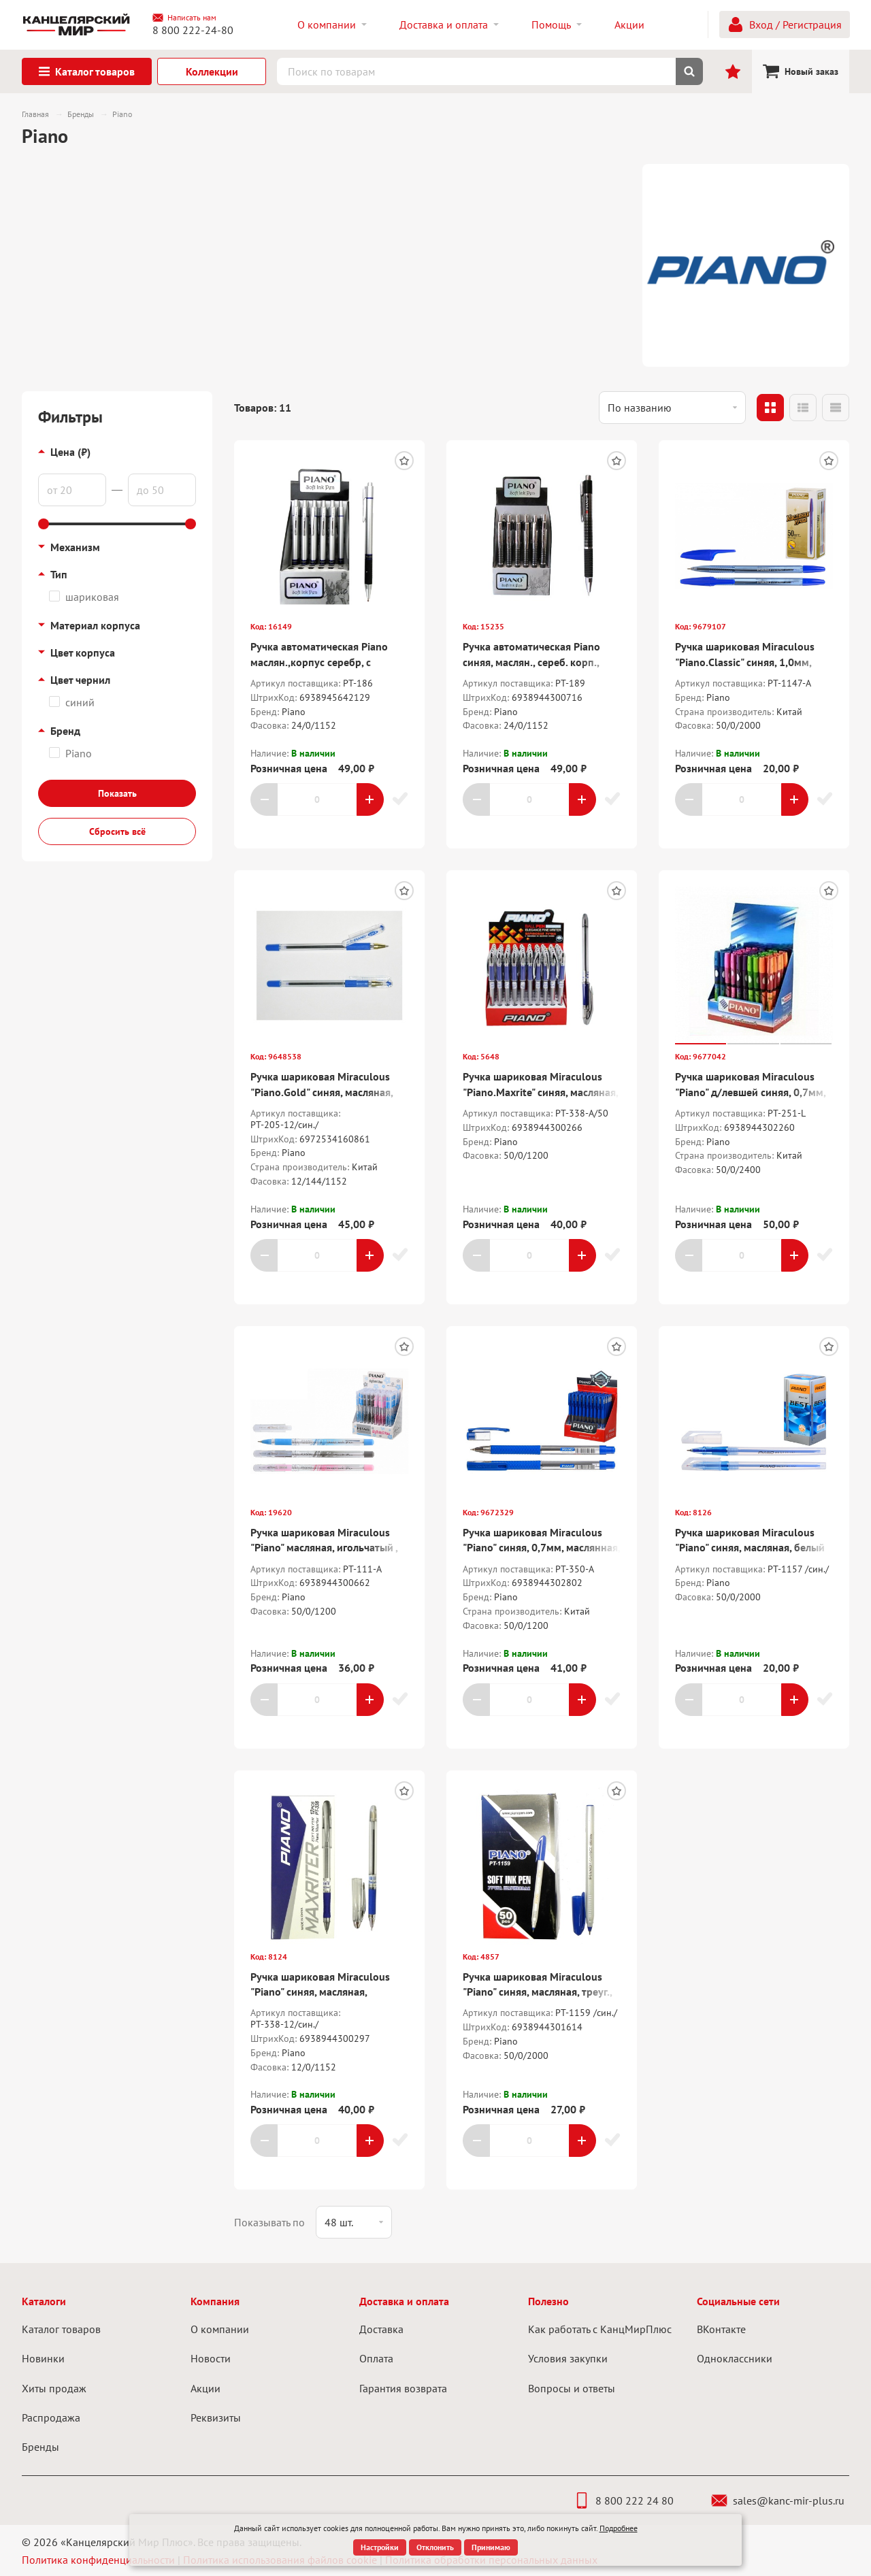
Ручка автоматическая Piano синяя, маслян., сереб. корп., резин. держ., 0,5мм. (531, 662)
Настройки (380, 2547)
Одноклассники (734, 2358)
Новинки (43, 2358)
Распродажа (51, 2417)
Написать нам (184, 18)
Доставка (381, 2329)
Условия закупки (568, 2358)
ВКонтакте (721, 2329)
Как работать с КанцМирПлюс (600, 2329)
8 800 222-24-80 (192, 30)
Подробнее (618, 2528)
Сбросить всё (117, 831)
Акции (205, 2388)
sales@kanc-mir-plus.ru (777, 2500)
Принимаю (491, 2547)
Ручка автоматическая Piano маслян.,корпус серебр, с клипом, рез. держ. (319, 662)
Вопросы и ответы (571, 2388)
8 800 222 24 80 (624, 2500)
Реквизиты (216, 2417)
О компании (220, 2329)
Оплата (376, 2358)
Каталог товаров (61, 2329)
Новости (211, 2358)
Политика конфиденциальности (98, 2559)
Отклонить (435, 2547)
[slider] (43, 523)
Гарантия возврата (403, 2388)
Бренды (40, 2447)
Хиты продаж (54, 2388)
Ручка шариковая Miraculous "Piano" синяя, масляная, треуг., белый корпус (537, 1992)
